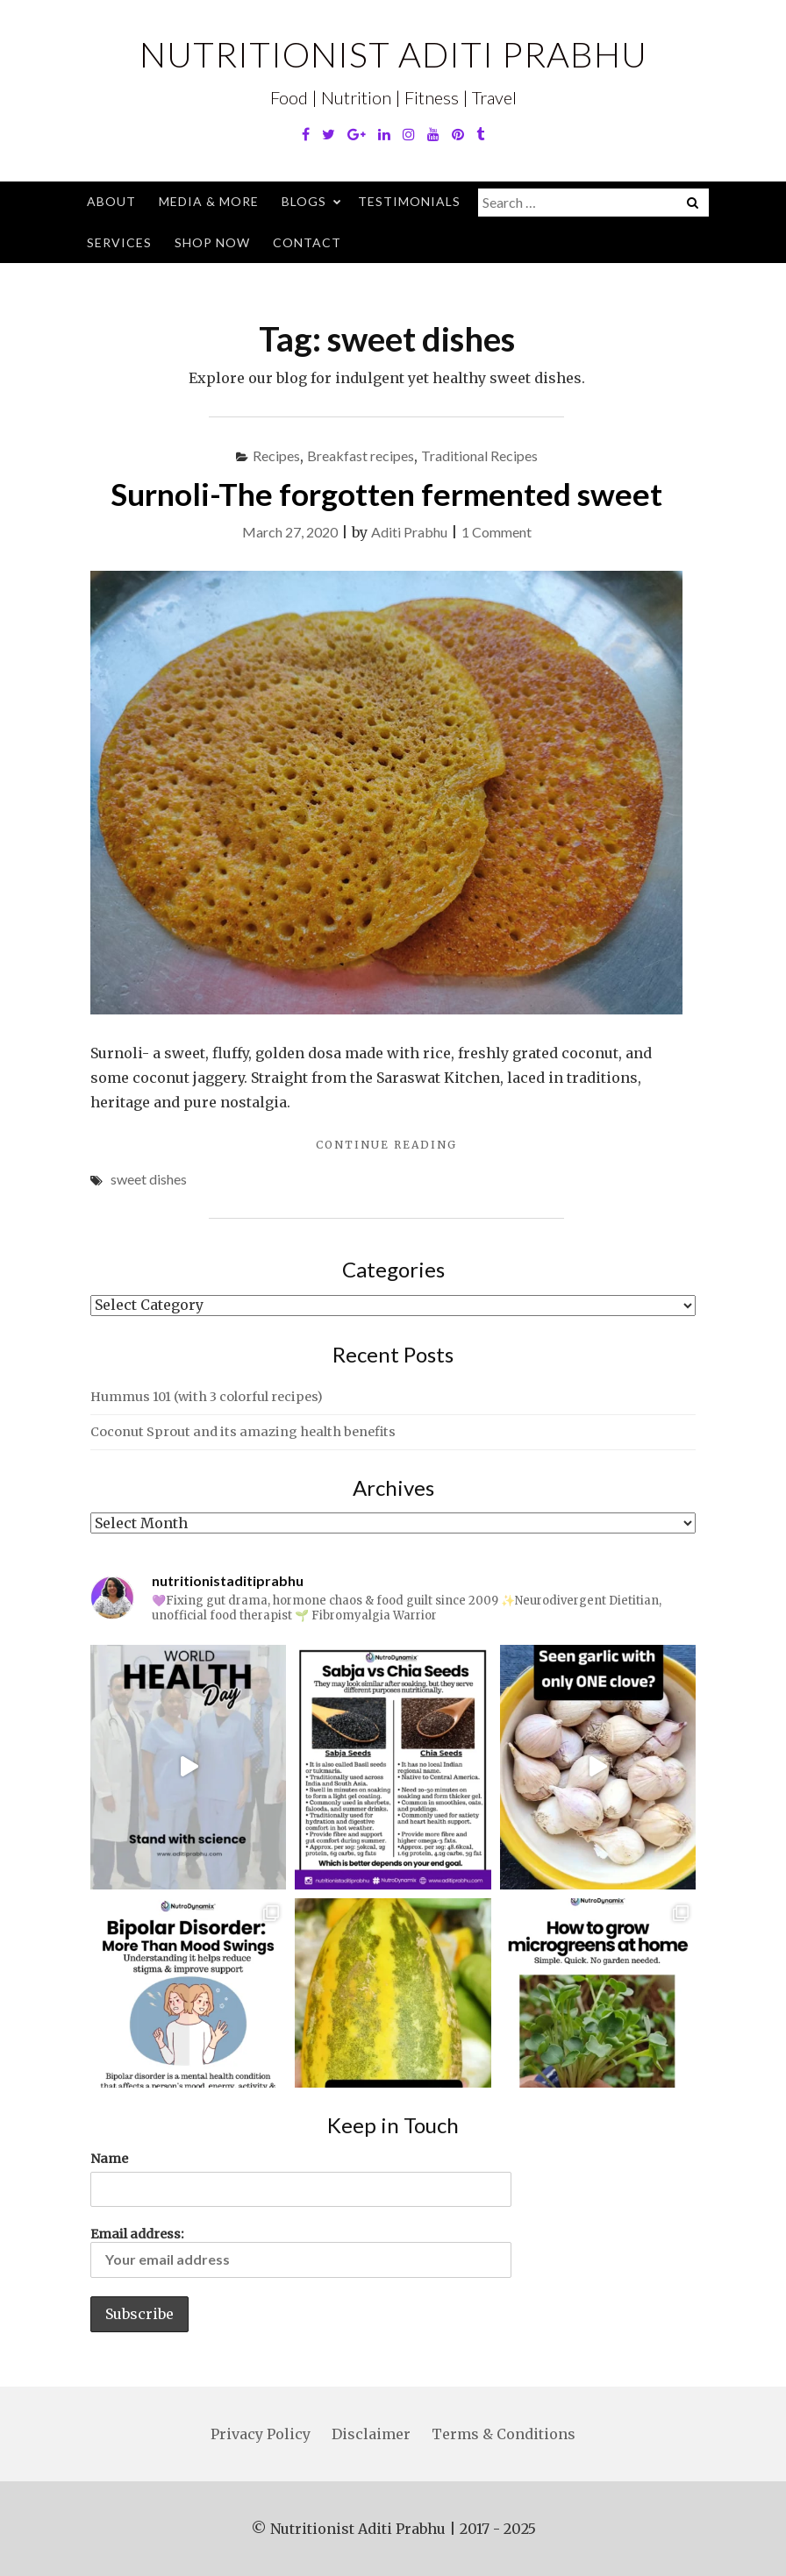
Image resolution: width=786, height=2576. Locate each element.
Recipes (276, 455)
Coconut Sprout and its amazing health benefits (243, 1432)
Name (109, 2159)
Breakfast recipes (360, 455)
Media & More (209, 201)
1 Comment (496, 531)
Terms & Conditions (503, 2434)
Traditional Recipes (479, 455)
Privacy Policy (261, 2434)
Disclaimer (371, 2434)
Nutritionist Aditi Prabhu (393, 54)
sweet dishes (149, 1179)
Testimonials (409, 201)
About (111, 201)
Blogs (304, 201)
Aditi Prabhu (409, 531)
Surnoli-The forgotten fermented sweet (386, 493)
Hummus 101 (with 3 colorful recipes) (206, 1397)
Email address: (300, 2252)
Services (119, 242)
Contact (307, 242)
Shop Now (212, 242)
